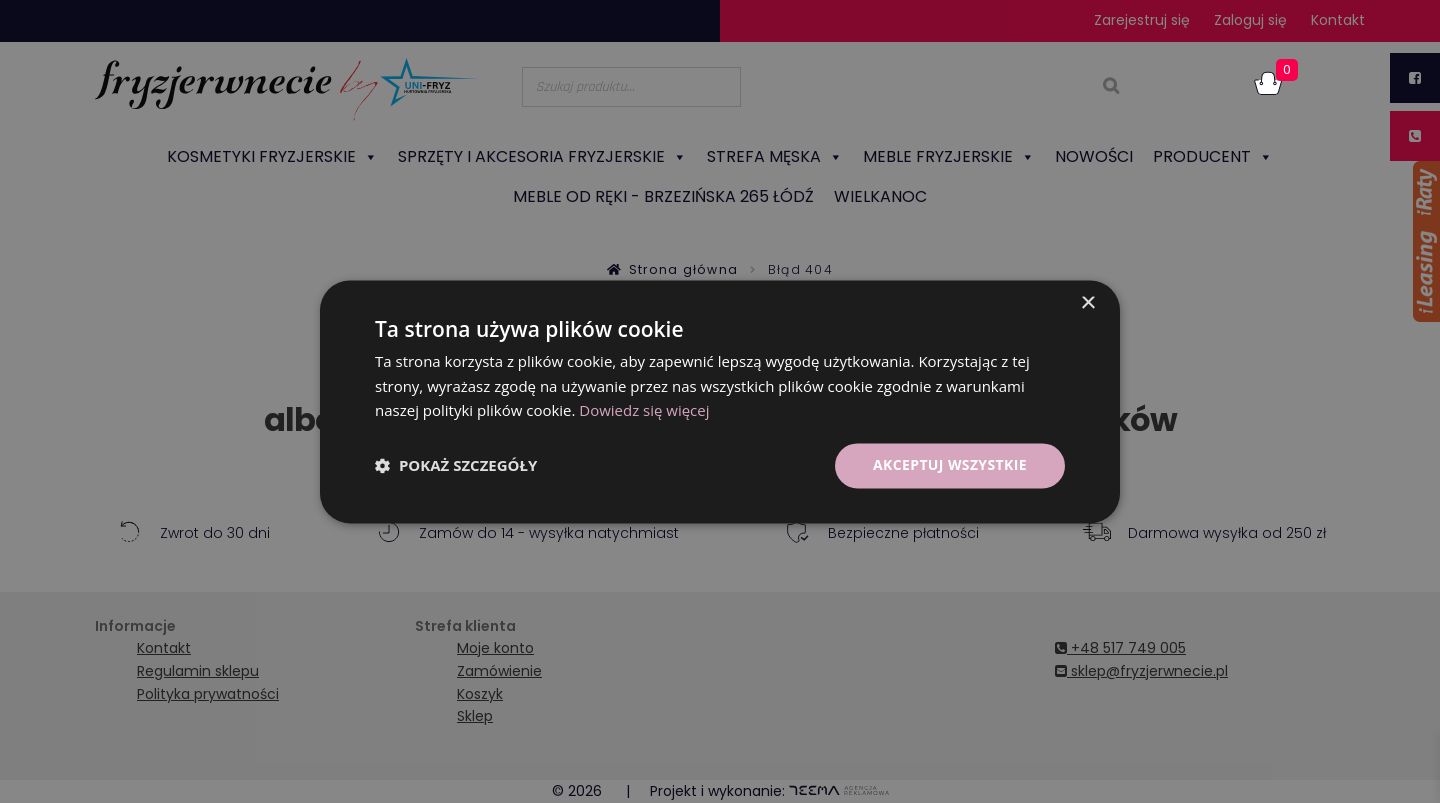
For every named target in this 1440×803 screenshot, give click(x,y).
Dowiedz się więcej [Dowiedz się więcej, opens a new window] (644, 411)
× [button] (1087, 303)
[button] (456, 466)
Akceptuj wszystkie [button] (950, 464)
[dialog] (720, 401)
